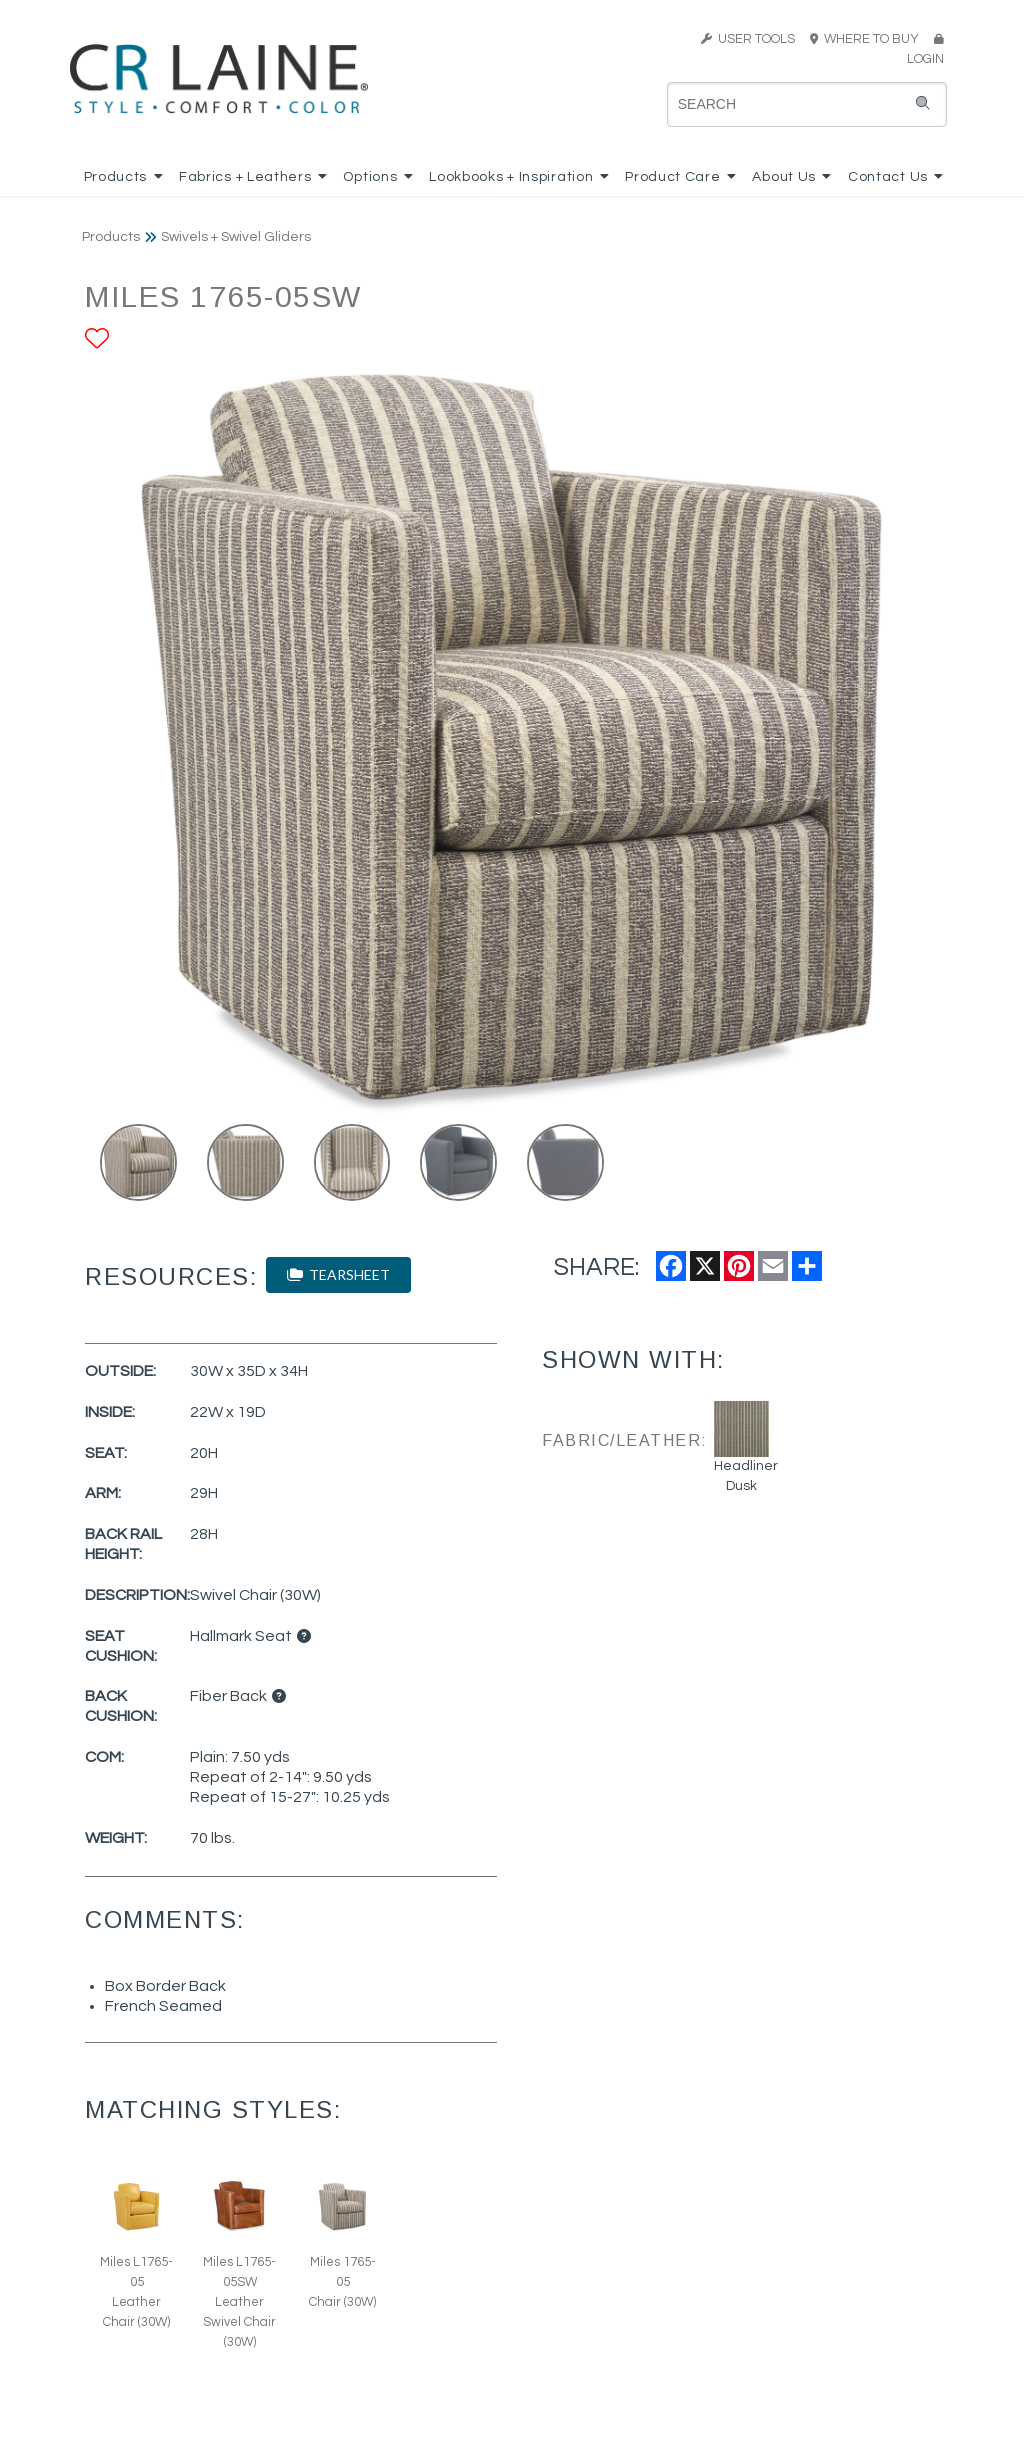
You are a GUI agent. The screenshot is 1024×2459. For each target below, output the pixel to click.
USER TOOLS (748, 39)
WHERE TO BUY (870, 39)
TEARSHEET (338, 1274)
